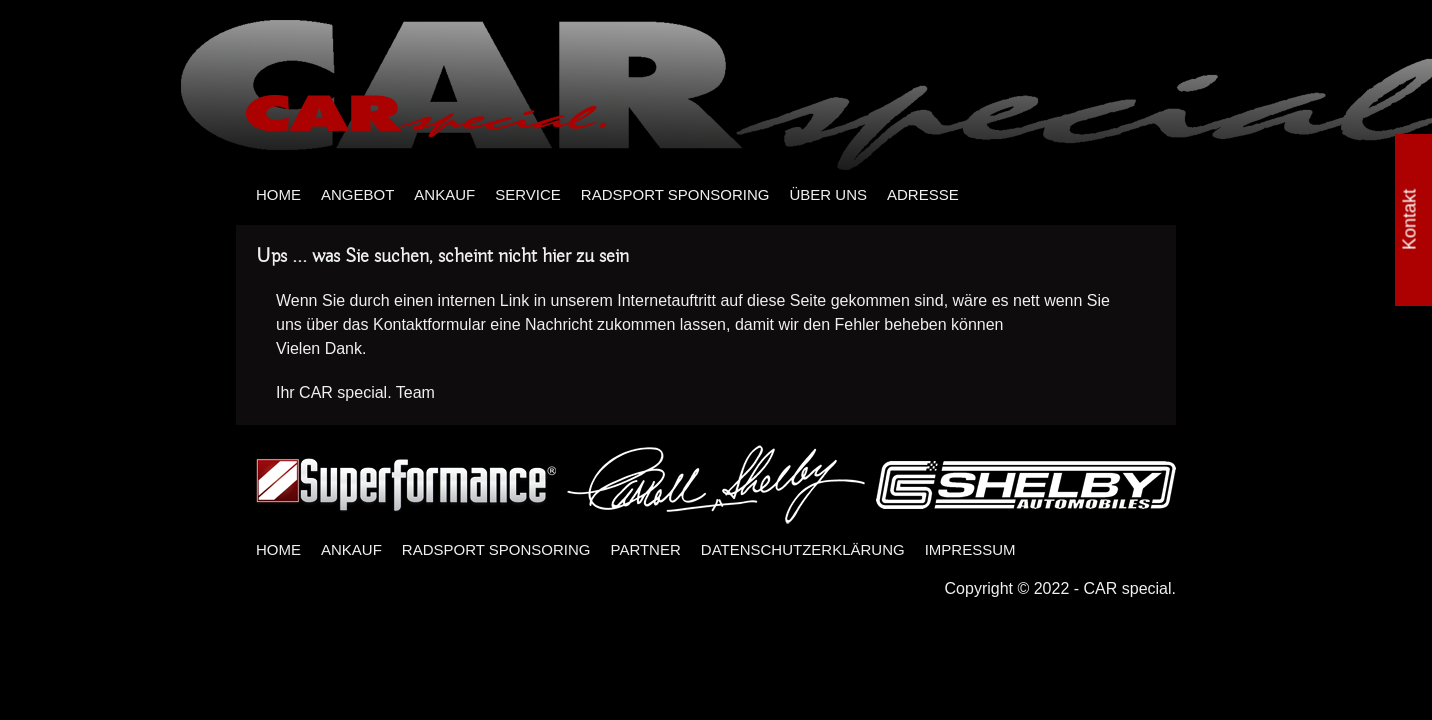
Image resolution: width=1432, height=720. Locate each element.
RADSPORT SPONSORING (675, 194)
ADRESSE (923, 194)
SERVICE (528, 194)
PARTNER (646, 549)
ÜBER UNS (828, 194)
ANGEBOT (357, 194)
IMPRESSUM (970, 549)
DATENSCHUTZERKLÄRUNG (803, 549)
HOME (278, 194)
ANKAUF (444, 194)
